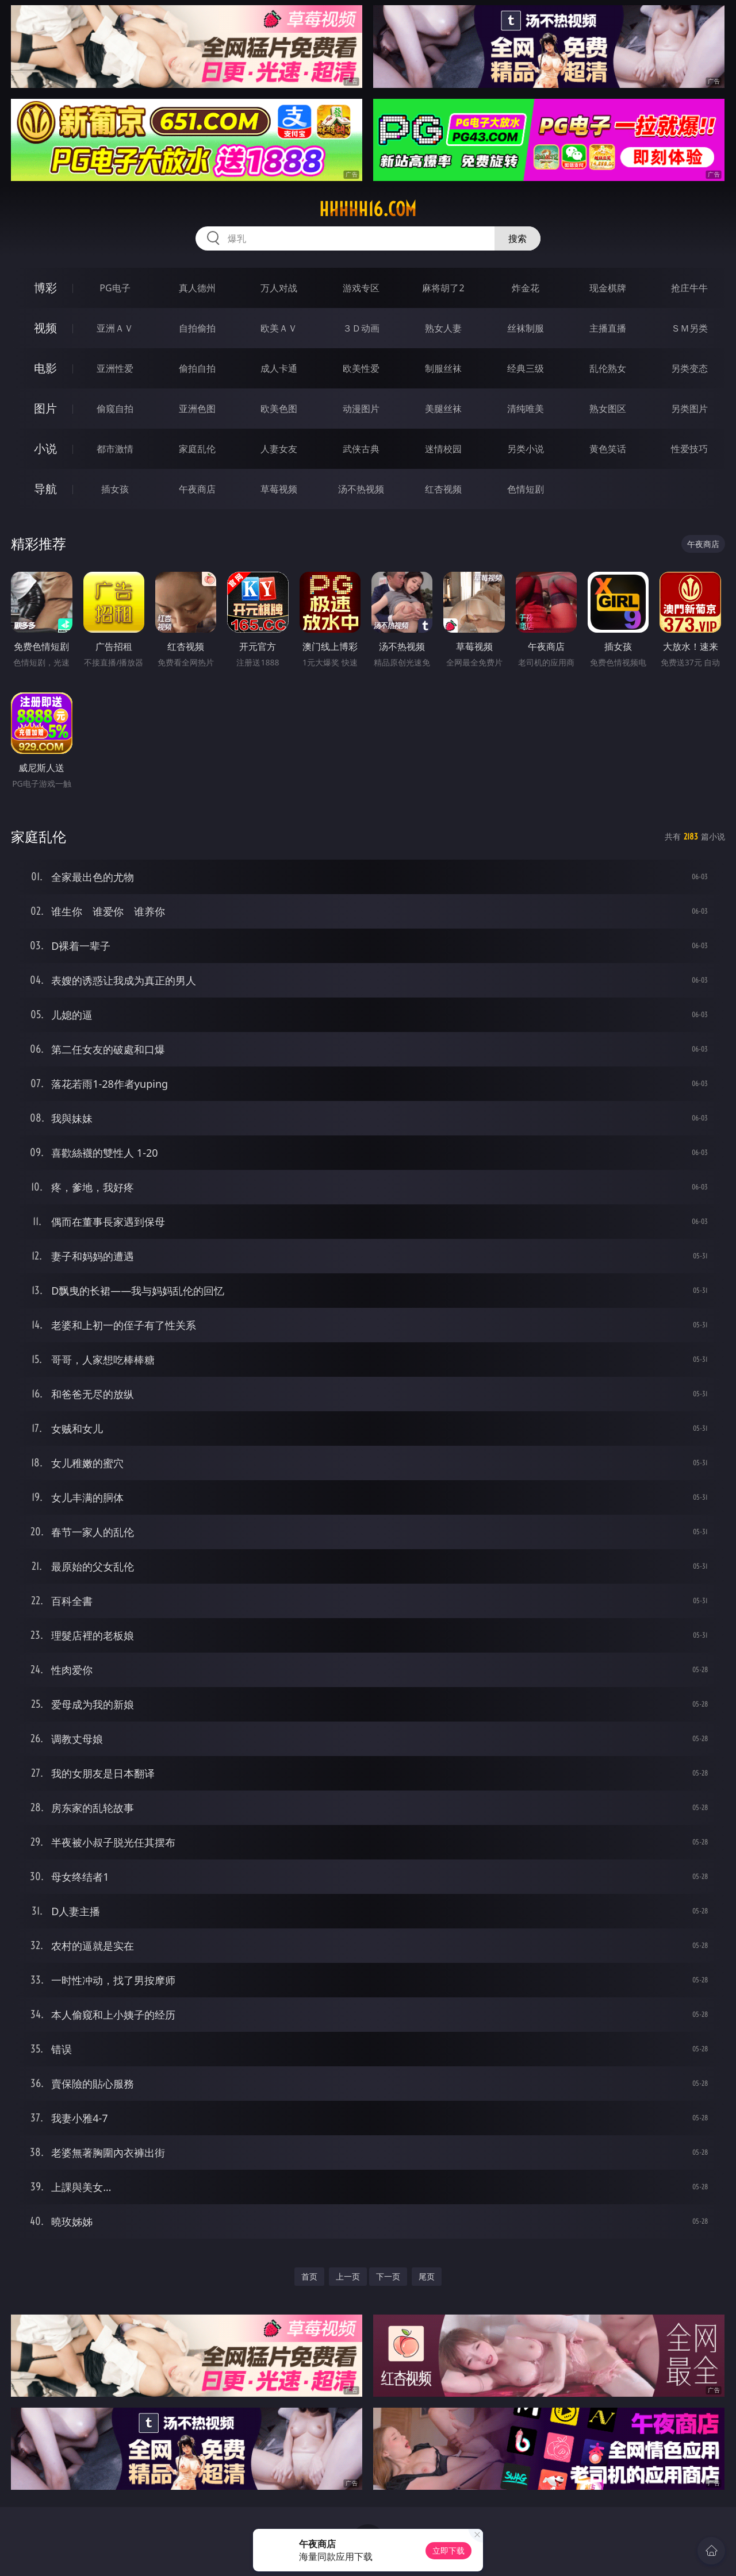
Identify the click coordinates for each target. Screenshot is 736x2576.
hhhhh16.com (367, 209)
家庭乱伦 (197, 448)
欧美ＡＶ (278, 328)
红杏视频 (443, 489)
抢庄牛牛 (689, 288)
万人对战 (278, 288)
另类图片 (689, 408)
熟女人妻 (443, 328)
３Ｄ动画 (361, 328)
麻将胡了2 (443, 288)
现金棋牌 (607, 288)
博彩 (45, 287)
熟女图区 (607, 408)
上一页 (348, 2276)
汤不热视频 (361, 489)
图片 (45, 408)
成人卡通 (278, 368)
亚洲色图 (197, 408)
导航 (45, 488)
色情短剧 (525, 489)
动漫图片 (361, 408)
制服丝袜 (443, 368)
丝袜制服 (525, 328)
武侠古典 (361, 448)
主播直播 (607, 328)
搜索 (517, 238)
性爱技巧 (689, 448)
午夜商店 (197, 489)
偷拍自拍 (197, 368)
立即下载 (448, 2550)
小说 (45, 448)
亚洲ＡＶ (115, 328)
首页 (309, 2276)
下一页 (388, 2276)
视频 (45, 328)
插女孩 (115, 489)
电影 (45, 368)
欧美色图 (278, 408)
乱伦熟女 (607, 368)
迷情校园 (443, 448)
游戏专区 (361, 288)
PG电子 (114, 288)
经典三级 (525, 368)
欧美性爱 (361, 368)
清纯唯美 (525, 408)
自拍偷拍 (197, 328)
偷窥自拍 (115, 408)
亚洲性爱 (115, 368)
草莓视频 (278, 489)
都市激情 (115, 448)
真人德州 (197, 288)
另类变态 (689, 368)
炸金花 (525, 288)
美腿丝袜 (443, 408)
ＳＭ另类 (689, 328)
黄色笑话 (607, 448)
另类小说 (525, 448)
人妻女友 (278, 448)
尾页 (427, 2276)
